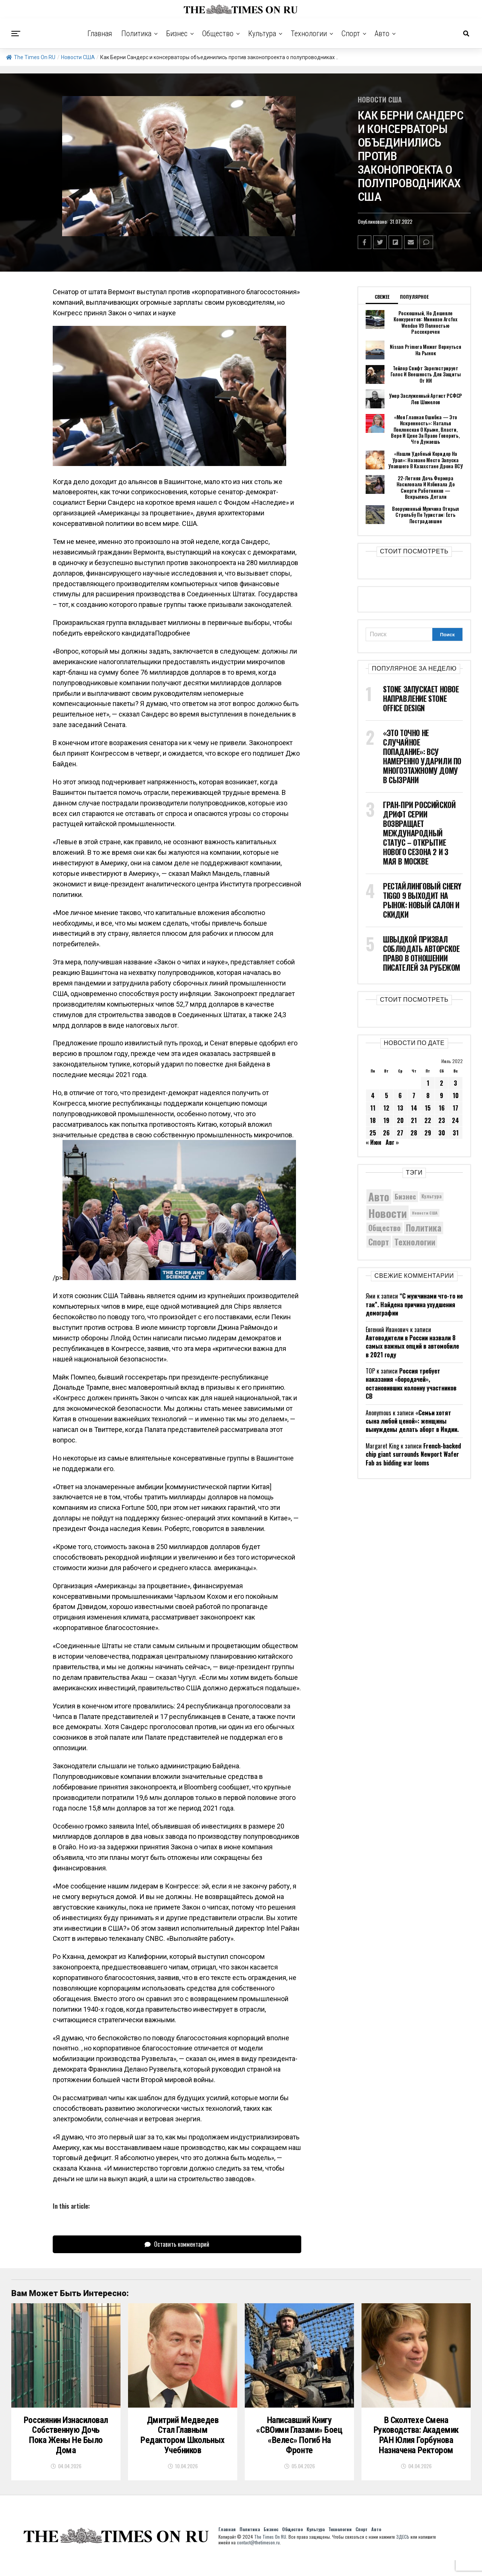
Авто (382, 33)
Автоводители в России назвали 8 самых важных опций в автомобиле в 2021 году (412, 1345)
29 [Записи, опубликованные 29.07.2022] (427, 1132)
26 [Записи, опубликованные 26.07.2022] (386, 1132)
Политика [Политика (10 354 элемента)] (423, 1227)
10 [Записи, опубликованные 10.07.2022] (456, 1094)
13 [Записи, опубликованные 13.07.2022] (400, 1107)
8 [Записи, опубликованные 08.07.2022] (428, 1094)
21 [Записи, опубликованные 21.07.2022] (414, 1119)
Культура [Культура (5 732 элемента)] (431, 1195)
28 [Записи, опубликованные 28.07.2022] (413, 1132)
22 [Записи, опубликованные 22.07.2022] (427, 1119)
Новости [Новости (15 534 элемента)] (387, 1211)
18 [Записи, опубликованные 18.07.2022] (373, 1119)
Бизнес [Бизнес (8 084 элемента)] (405, 1195)
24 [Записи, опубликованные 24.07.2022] (455, 1119)
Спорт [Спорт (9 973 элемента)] (378, 1241)
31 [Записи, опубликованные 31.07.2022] (456, 1132)
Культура (262, 33)
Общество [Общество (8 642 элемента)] (384, 1226)
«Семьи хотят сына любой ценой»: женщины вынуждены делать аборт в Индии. (412, 1420)
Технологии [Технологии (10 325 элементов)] (414, 1241)
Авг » (392, 1141)
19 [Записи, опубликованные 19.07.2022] (386, 1119)
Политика (136, 33)
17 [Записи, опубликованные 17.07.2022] (455, 1107)
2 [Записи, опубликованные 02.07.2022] (441, 1082)
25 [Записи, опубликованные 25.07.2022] (372, 1132)
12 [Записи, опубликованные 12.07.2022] (386, 1107)
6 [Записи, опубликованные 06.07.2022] (400, 1094)
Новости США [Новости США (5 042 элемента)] (425, 1212)
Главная (99, 33)
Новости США (78, 57)
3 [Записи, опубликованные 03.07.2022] (455, 1082)
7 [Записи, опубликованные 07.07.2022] (413, 1094)
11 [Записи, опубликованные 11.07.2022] (372, 1107)
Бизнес (177, 33)
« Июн (373, 1141)
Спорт (351, 33)
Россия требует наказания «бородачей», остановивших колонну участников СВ (411, 1383)
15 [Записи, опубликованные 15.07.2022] (428, 1107)
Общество (217, 33)
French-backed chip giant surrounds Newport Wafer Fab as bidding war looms (413, 1454)
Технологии (309, 33)
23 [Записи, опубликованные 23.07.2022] (441, 1119)
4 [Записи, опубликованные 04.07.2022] (373, 1094)
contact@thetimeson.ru (258, 2558)
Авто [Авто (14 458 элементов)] (378, 1196)
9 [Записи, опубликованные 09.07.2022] (441, 1094)
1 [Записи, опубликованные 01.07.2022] (428, 1082)
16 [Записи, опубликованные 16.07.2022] (442, 1107)
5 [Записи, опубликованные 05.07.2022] (386, 1094)
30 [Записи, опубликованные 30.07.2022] (441, 1132)
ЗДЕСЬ (402, 2552)
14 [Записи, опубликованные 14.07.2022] (414, 1107)
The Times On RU (30, 57)
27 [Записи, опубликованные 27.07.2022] (400, 1132)
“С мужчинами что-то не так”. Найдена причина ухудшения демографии (414, 1304)
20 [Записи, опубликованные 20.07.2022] (400, 1119)
